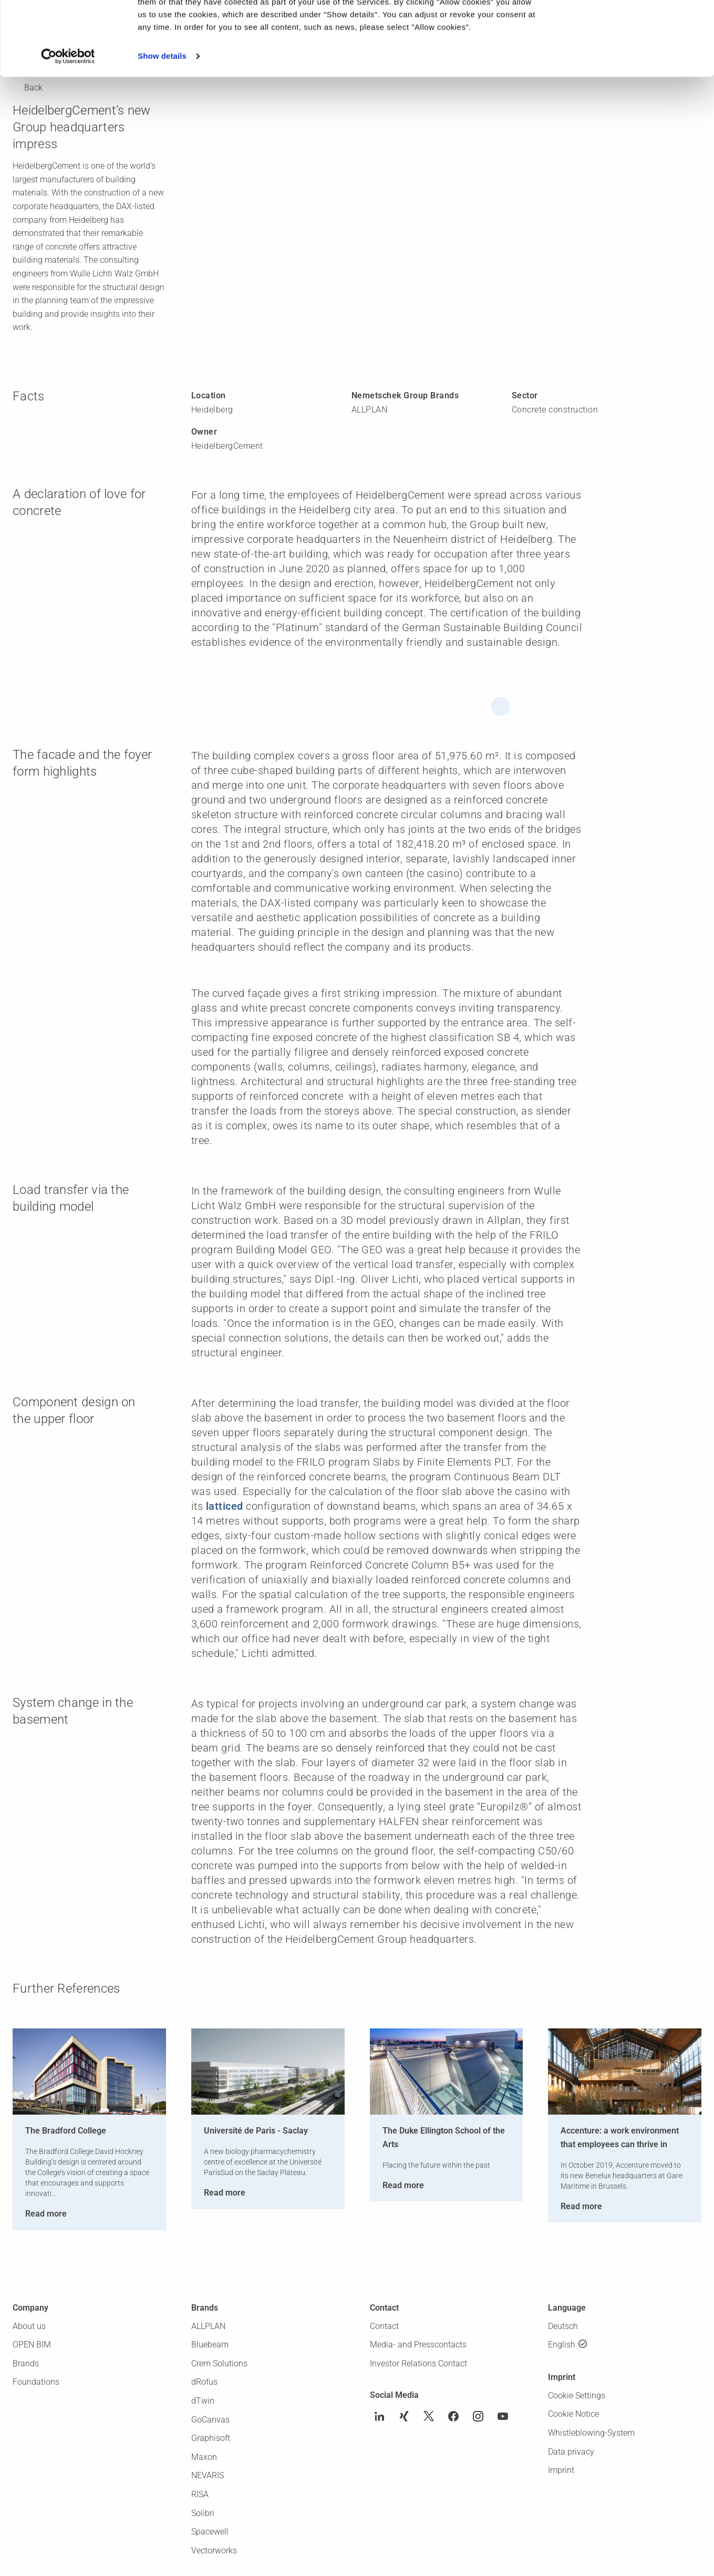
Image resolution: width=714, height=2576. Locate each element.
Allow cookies (626, 25)
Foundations (36, 2382)
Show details (162, 130)
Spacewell (210, 2532)
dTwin (202, 2401)
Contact (384, 2326)
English (561, 2345)
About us (29, 2326)
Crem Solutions (219, 2363)
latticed (224, 1506)
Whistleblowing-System (591, 2433)
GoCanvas (210, 2420)
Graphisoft (210, 2438)
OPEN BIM (32, 2345)
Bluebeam (210, 2345)
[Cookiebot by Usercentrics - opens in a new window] (68, 130)
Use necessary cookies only (626, 55)
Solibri (202, 2513)
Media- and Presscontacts (418, 2345)
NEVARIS (207, 2475)
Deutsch (563, 2326)
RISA (200, 2494)
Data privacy (571, 2452)
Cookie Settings (576, 2395)
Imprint (561, 2470)
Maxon (204, 2457)
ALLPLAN (208, 2326)
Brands (26, 2363)
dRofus (204, 2382)
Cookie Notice (573, 2414)
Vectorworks (214, 2551)
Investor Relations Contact (418, 2363)
